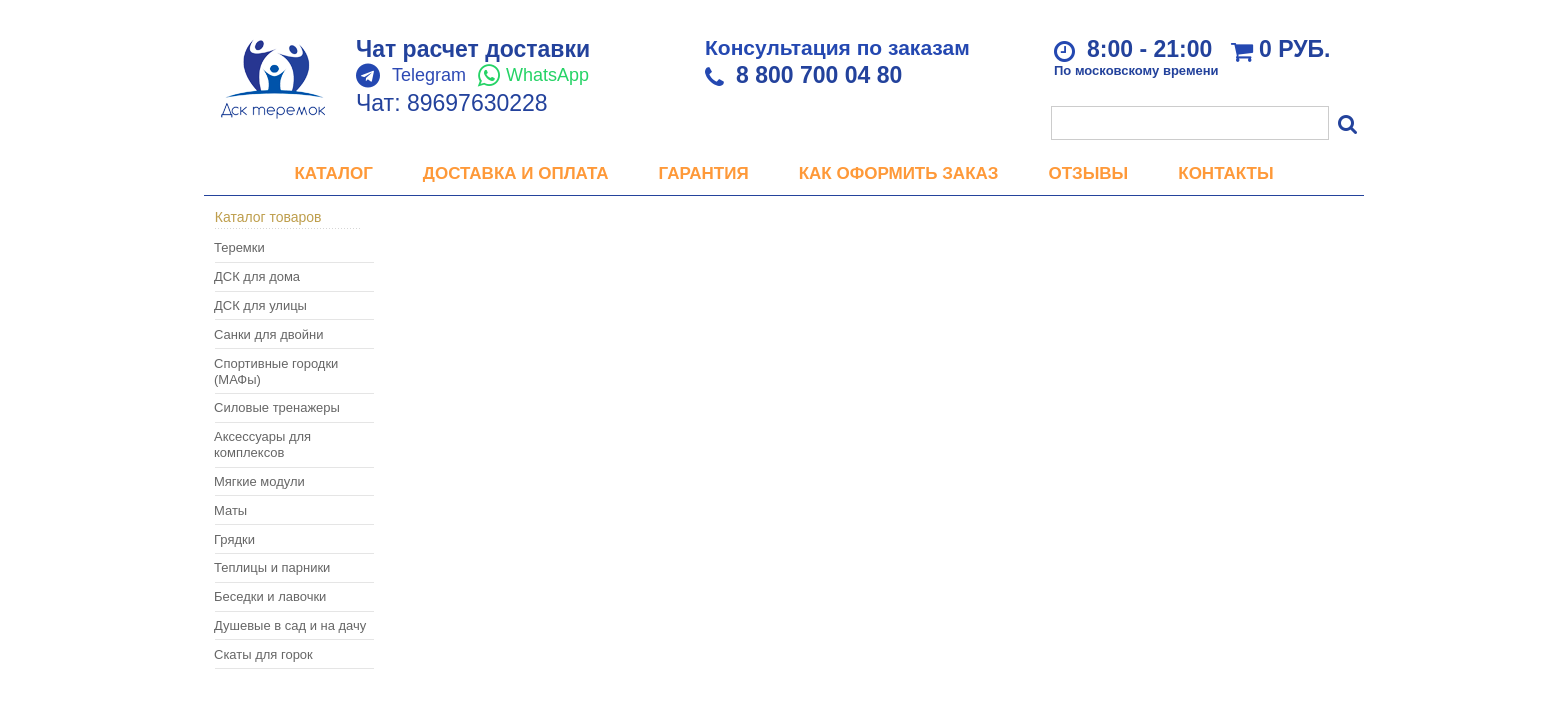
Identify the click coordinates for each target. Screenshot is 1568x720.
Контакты (1225, 173)
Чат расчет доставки (473, 49)
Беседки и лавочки (270, 596)
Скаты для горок (263, 654)
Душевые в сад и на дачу (290, 625)
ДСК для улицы (260, 305)
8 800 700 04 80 (819, 75)
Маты (230, 510)
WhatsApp (547, 75)
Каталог (333, 173)
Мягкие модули (259, 481)
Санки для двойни (268, 334)
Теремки (239, 247)
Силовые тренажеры (277, 407)
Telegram (429, 75)
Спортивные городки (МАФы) (276, 371)
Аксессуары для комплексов (262, 444)
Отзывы (1088, 173)
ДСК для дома (257, 276)
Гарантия (704, 173)
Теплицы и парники (272, 567)
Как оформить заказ (899, 173)
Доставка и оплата (516, 173)
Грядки (234, 539)
